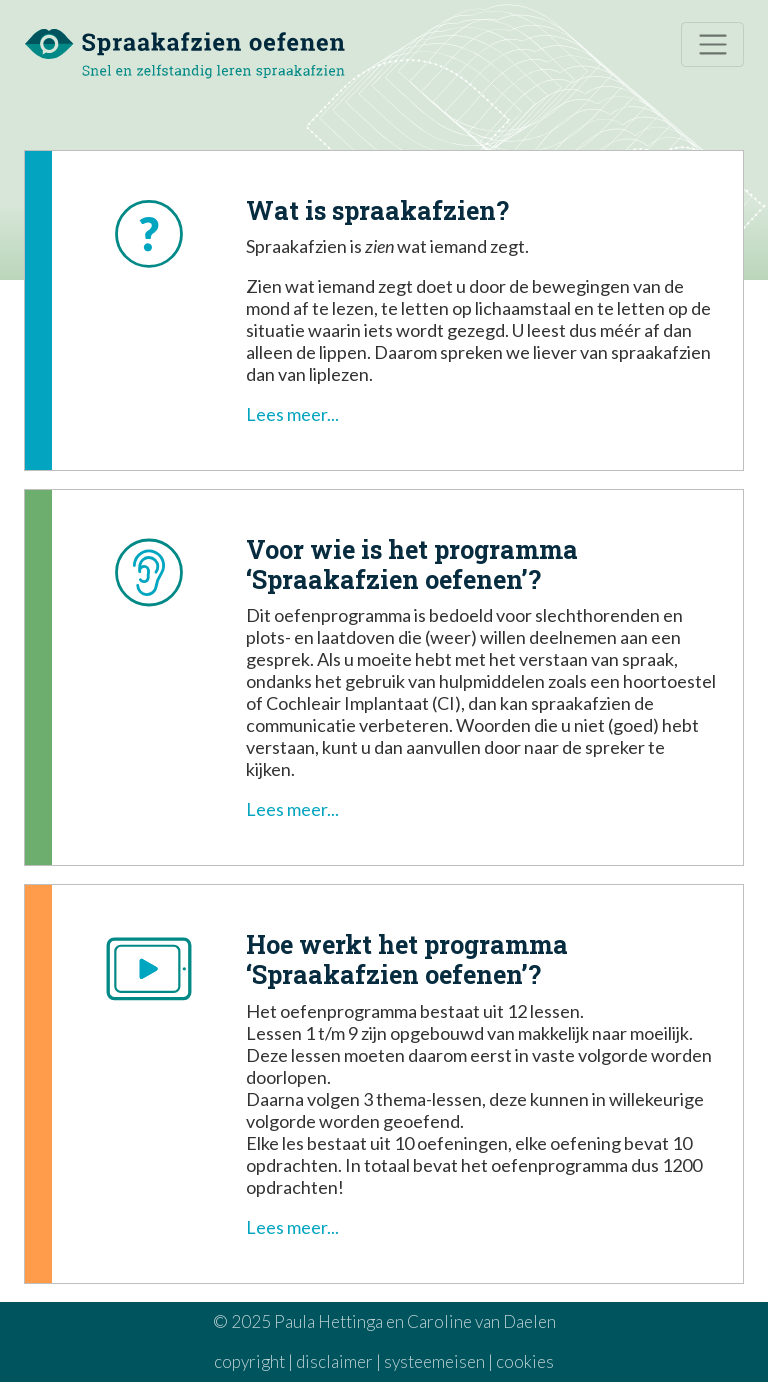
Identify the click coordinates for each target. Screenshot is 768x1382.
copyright (249, 1361)
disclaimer (334, 1361)
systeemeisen (434, 1361)
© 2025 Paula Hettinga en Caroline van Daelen (384, 1321)
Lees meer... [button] (292, 414)
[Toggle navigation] (712, 44)
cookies (525, 1361)
